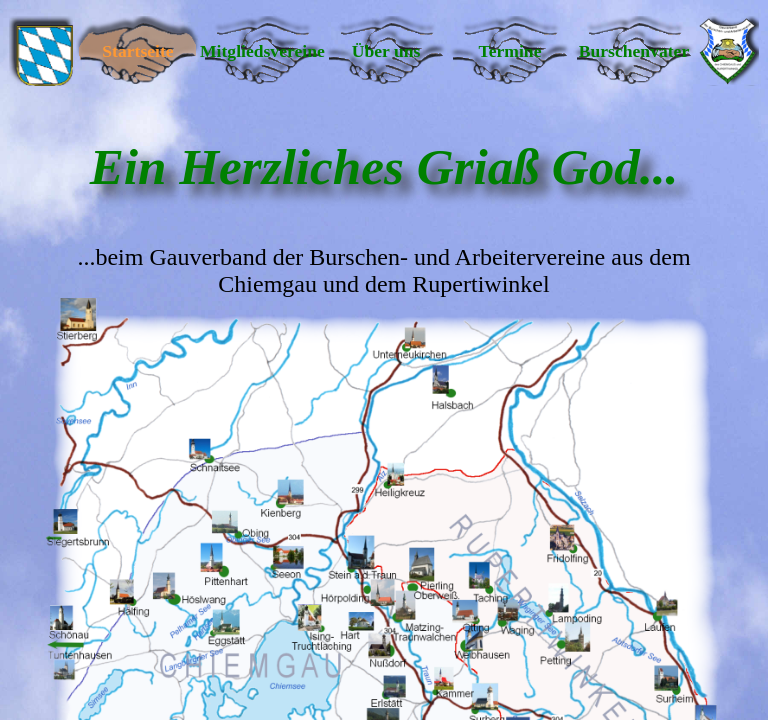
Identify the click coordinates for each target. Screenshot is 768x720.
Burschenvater (634, 51)
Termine (510, 51)
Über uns (386, 51)
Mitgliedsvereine (262, 51)
